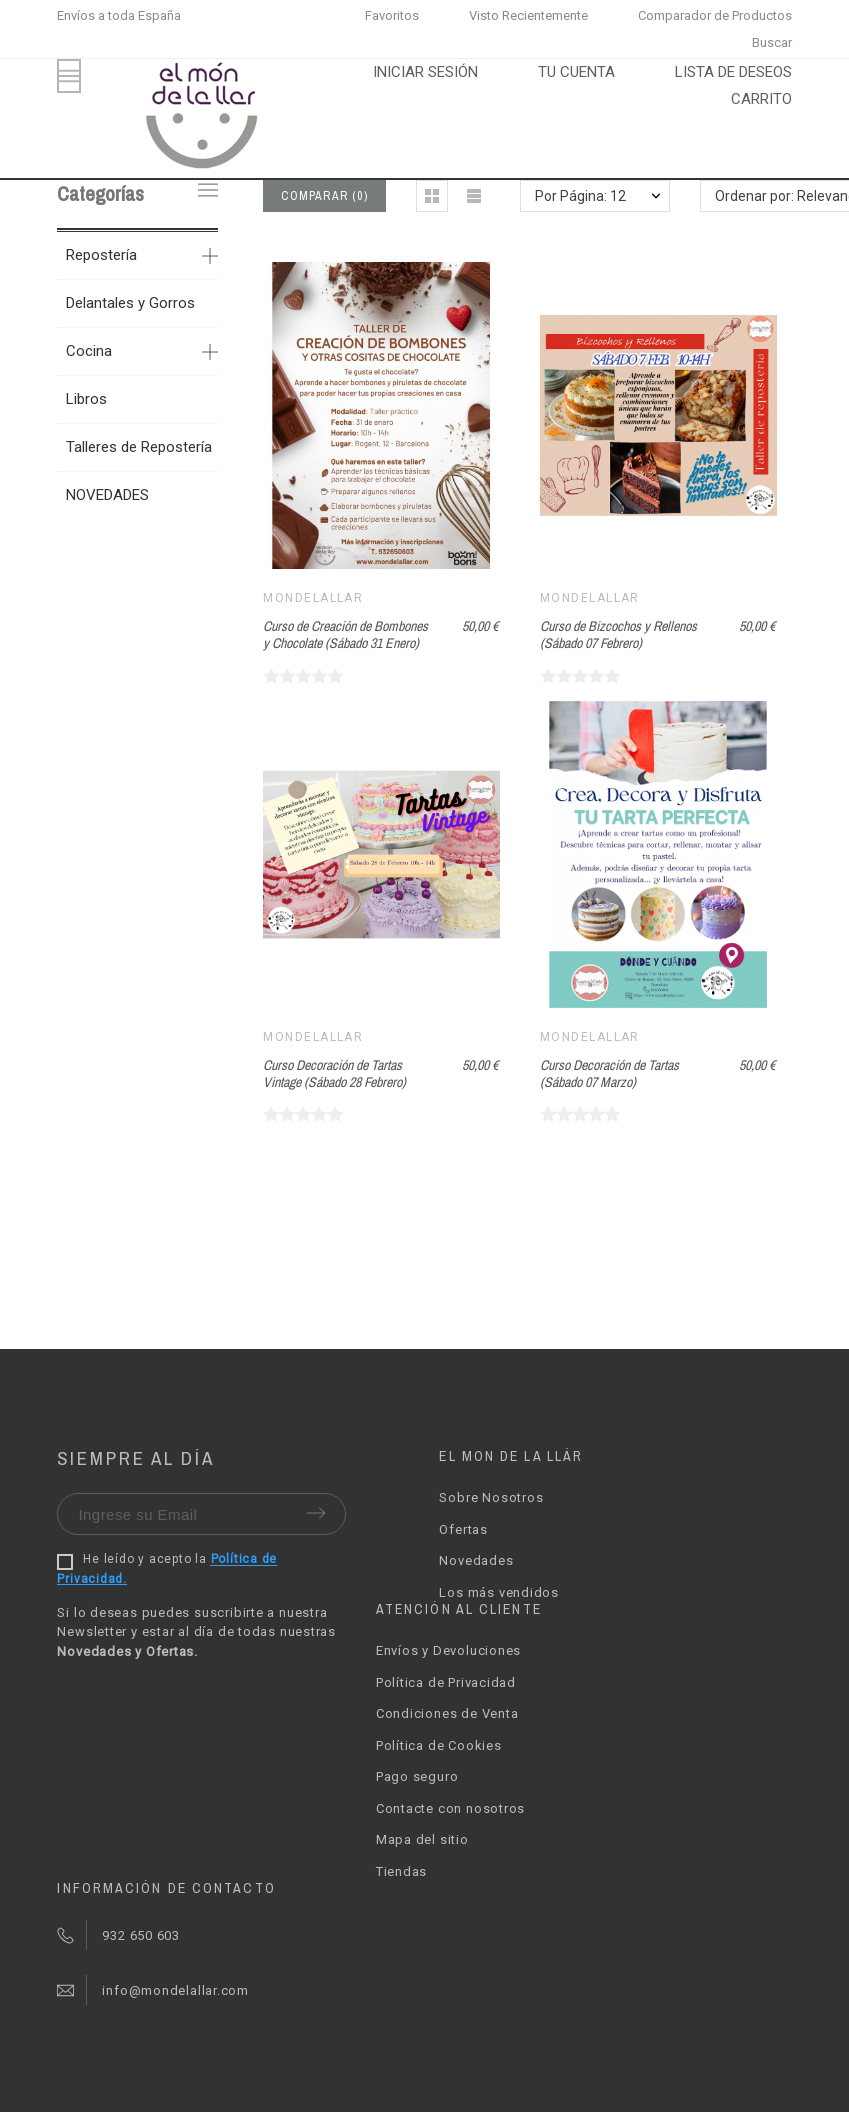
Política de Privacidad (446, 1682)
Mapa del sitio (422, 1839)
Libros (86, 399)
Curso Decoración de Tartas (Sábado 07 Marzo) (609, 1073)
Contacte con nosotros (450, 1808)
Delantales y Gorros (130, 303)
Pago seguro (417, 1776)
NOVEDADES (107, 495)
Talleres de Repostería (139, 447)
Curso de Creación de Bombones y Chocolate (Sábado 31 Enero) (345, 634)
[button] (432, 196)
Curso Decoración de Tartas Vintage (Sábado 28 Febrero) (334, 1073)
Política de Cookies (439, 1745)
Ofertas (463, 1529)
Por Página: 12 (580, 196)
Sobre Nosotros (491, 1497)
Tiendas (401, 1871)
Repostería (101, 255)
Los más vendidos (498, 1592)
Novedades (476, 1560)
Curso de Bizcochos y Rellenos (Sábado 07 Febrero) (618, 634)
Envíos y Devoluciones (448, 1650)
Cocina (89, 351)
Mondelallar (313, 598)
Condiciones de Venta (447, 1713)
